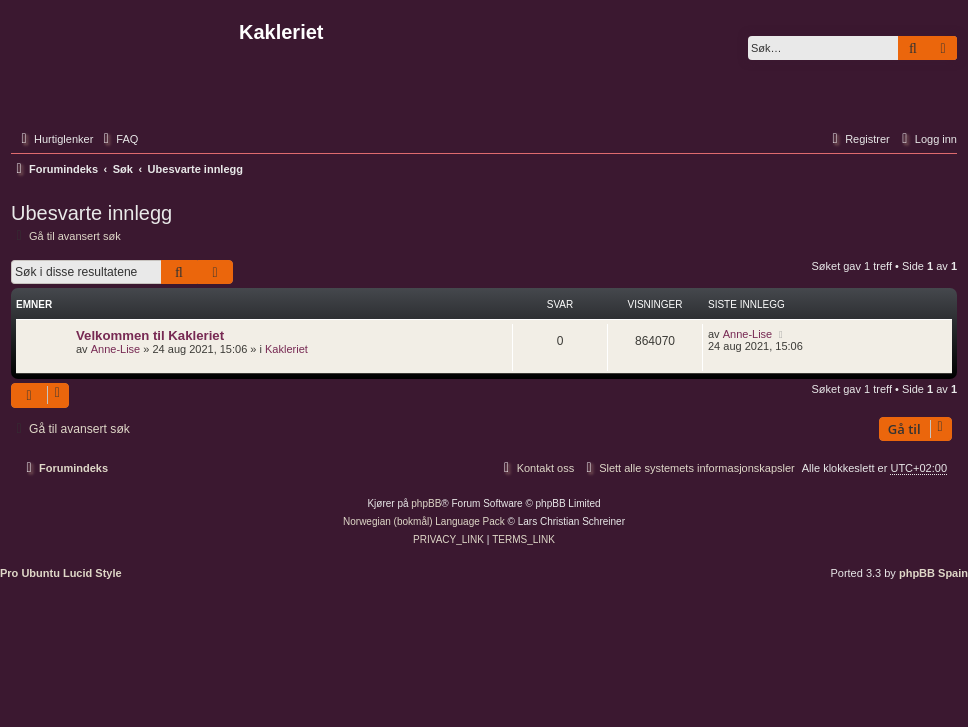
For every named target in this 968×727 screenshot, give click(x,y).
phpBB (426, 503)
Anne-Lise (116, 349)
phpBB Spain (933, 573)
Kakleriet (286, 349)
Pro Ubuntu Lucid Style (61, 573)
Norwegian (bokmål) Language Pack (424, 521)
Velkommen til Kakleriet (150, 335)
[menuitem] (118, 139)
